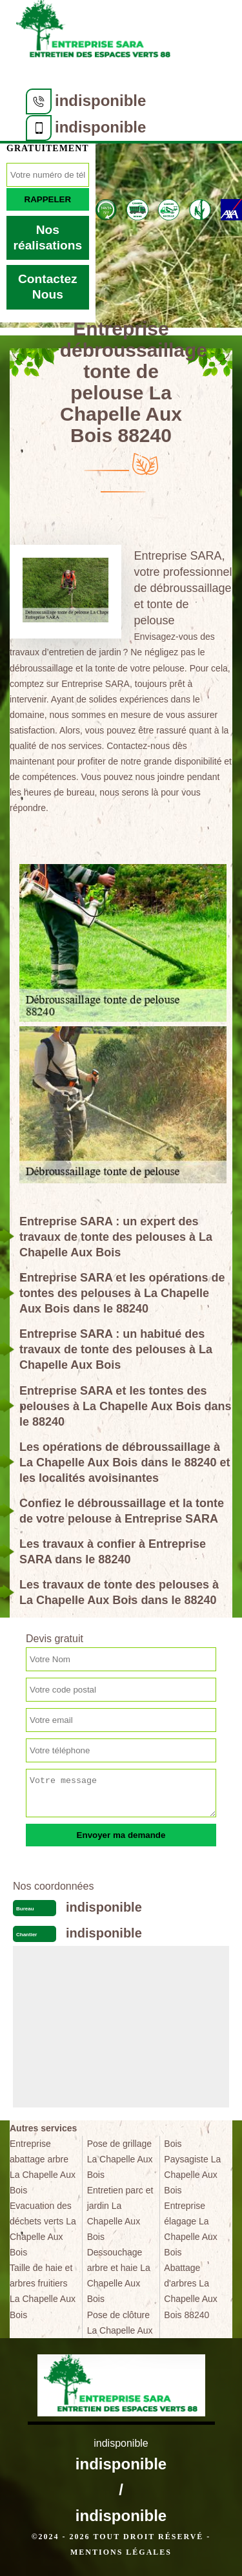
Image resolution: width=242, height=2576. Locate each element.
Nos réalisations (48, 237)
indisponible (100, 100)
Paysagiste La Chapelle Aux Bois (192, 2174)
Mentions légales (121, 2552)
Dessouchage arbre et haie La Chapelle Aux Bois (118, 2275)
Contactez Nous (47, 286)
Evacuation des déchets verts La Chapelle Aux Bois (43, 2229)
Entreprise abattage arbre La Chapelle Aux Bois (43, 2166)
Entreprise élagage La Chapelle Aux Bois (190, 2229)
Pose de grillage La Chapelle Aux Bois (120, 2159)
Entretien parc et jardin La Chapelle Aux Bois (120, 2213)
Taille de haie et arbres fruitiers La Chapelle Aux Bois (43, 2291)
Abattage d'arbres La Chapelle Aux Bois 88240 (190, 2291)
